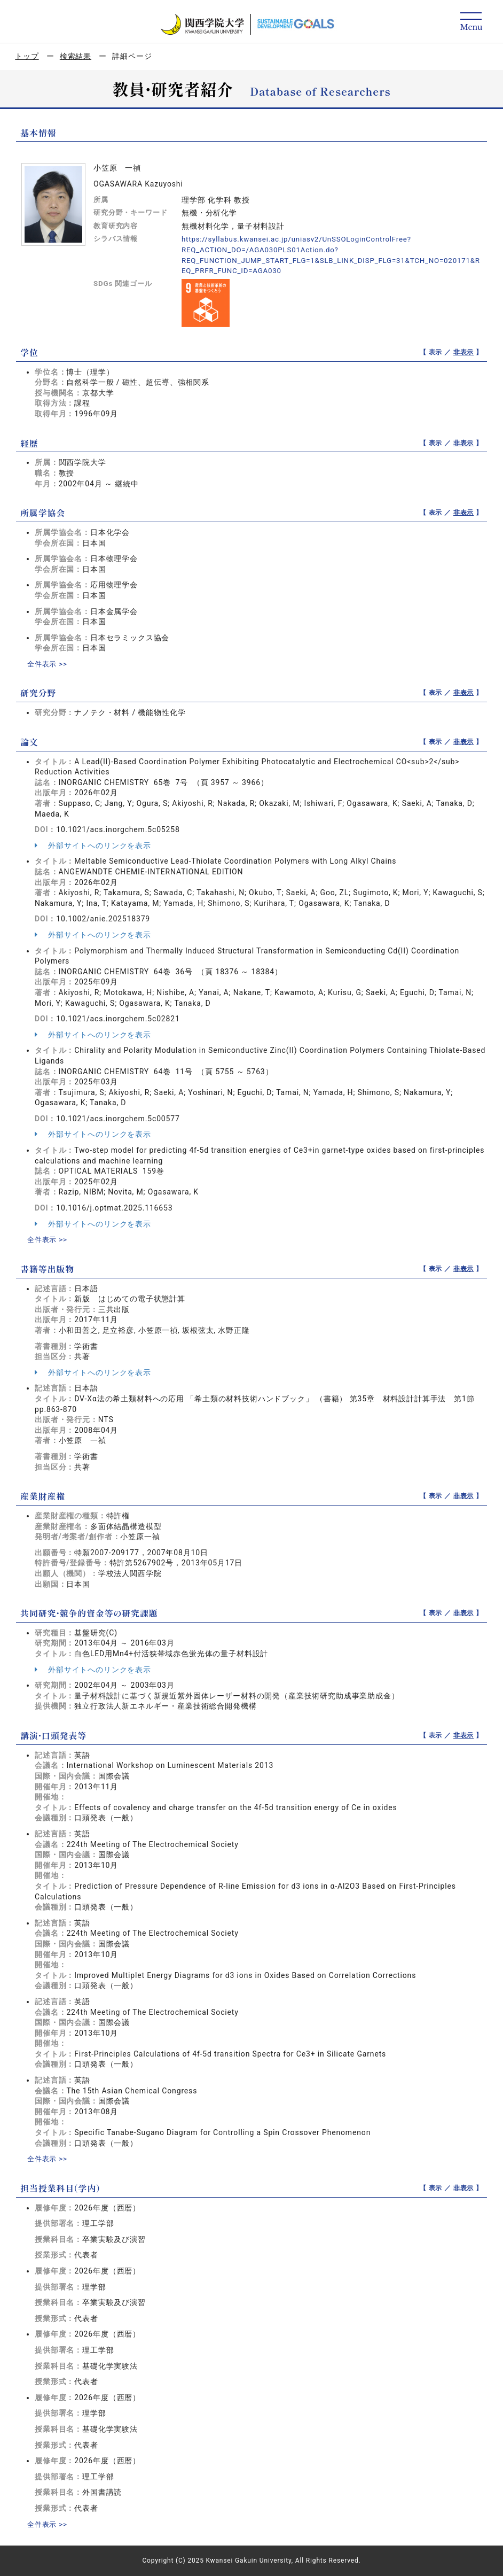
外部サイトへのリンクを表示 (93, 845)
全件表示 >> (48, 663)
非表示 (463, 352)
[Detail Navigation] (471, 22)
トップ (27, 56)
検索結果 (75, 56)
